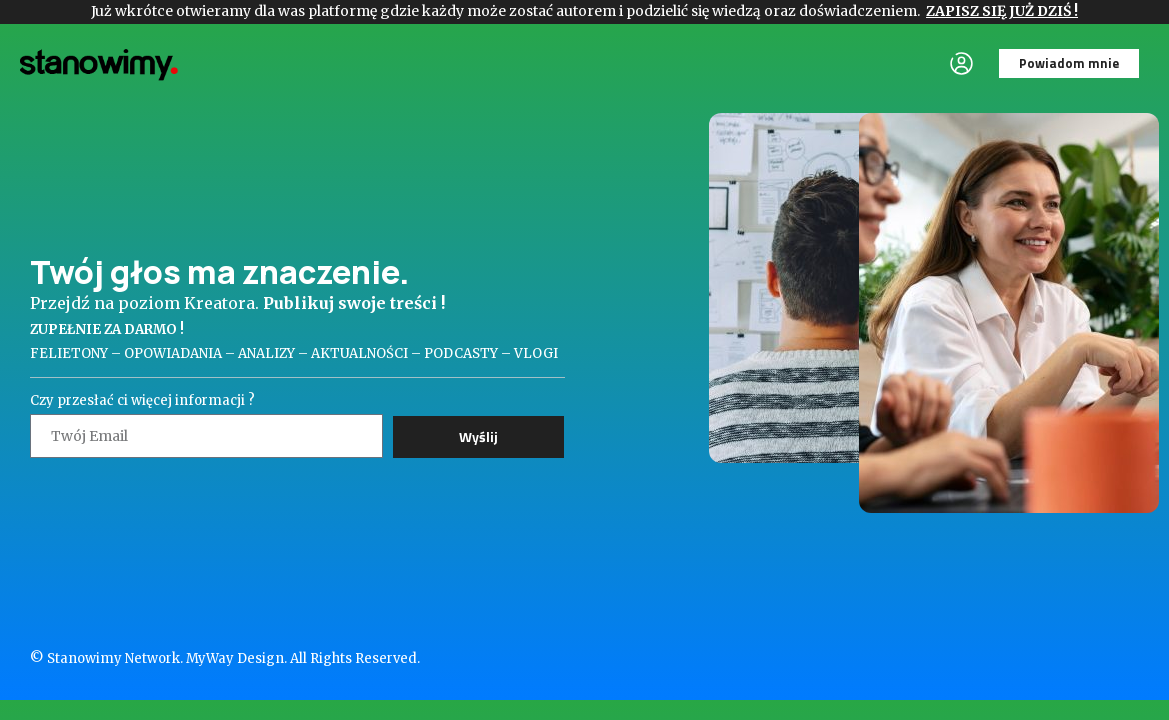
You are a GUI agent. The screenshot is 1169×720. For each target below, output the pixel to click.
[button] (1069, 63)
